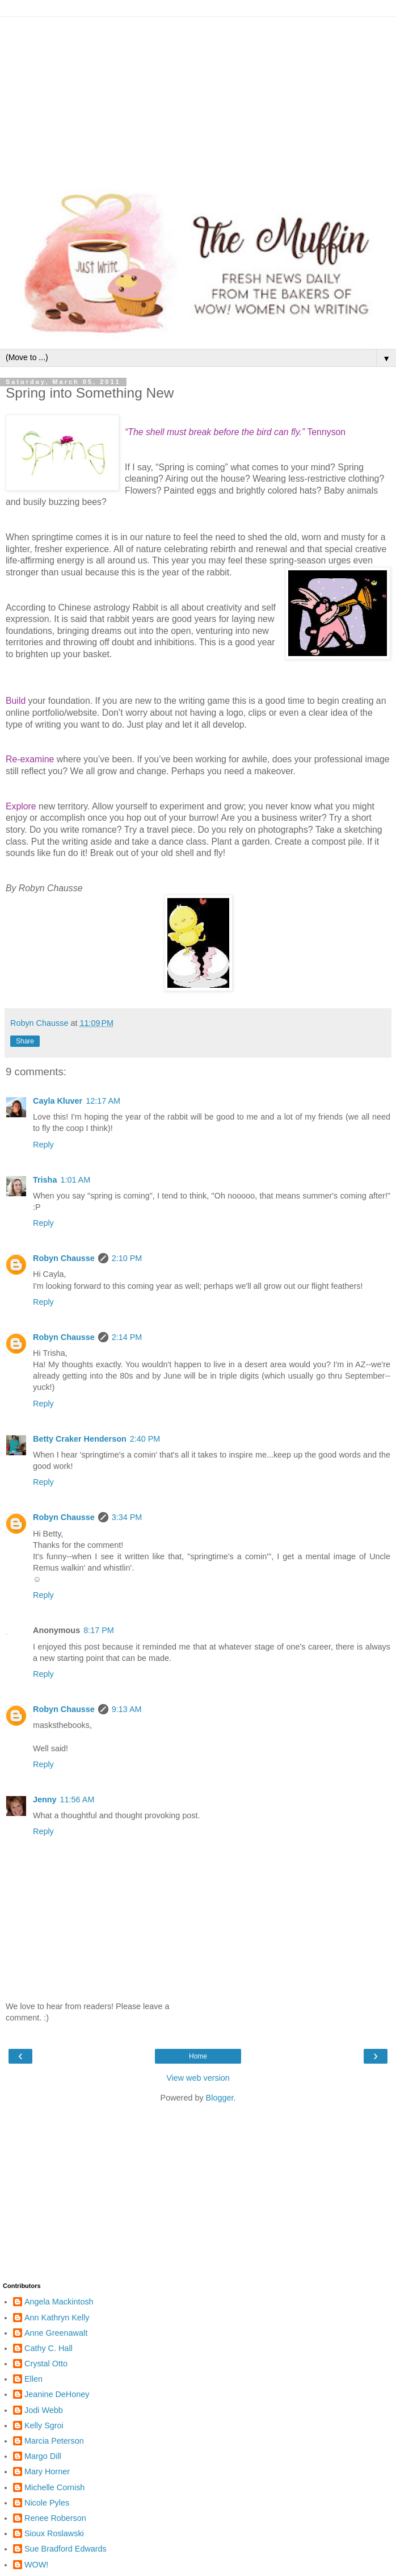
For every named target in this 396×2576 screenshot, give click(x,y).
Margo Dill (42, 2456)
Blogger (220, 2097)
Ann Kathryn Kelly (56, 2317)
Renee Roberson (55, 2518)
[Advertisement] (198, 96)
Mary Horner (47, 2471)
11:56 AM (77, 1799)
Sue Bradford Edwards (65, 2548)
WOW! (36, 2564)
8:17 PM (98, 1630)
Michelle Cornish (54, 2487)
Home (198, 2056)
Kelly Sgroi (44, 2425)
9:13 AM (127, 1709)
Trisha (45, 1179)
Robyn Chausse (64, 1258)
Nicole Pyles (46, 2502)
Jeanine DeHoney (56, 2394)
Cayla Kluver (57, 1100)
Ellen (33, 2378)
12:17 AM (103, 1100)
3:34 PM (127, 1517)
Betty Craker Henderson (80, 1438)
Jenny (45, 1799)
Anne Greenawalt (55, 2332)
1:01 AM (75, 1179)
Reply (43, 1144)
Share (25, 1041)
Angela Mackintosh (59, 2301)
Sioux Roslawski (54, 2533)
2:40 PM (145, 1438)
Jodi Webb (43, 2410)
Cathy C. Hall (48, 2348)
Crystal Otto (46, 2363)
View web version (198, 2077)
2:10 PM (127, 1258)
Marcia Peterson (54, 2440)
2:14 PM (127, 1337)
